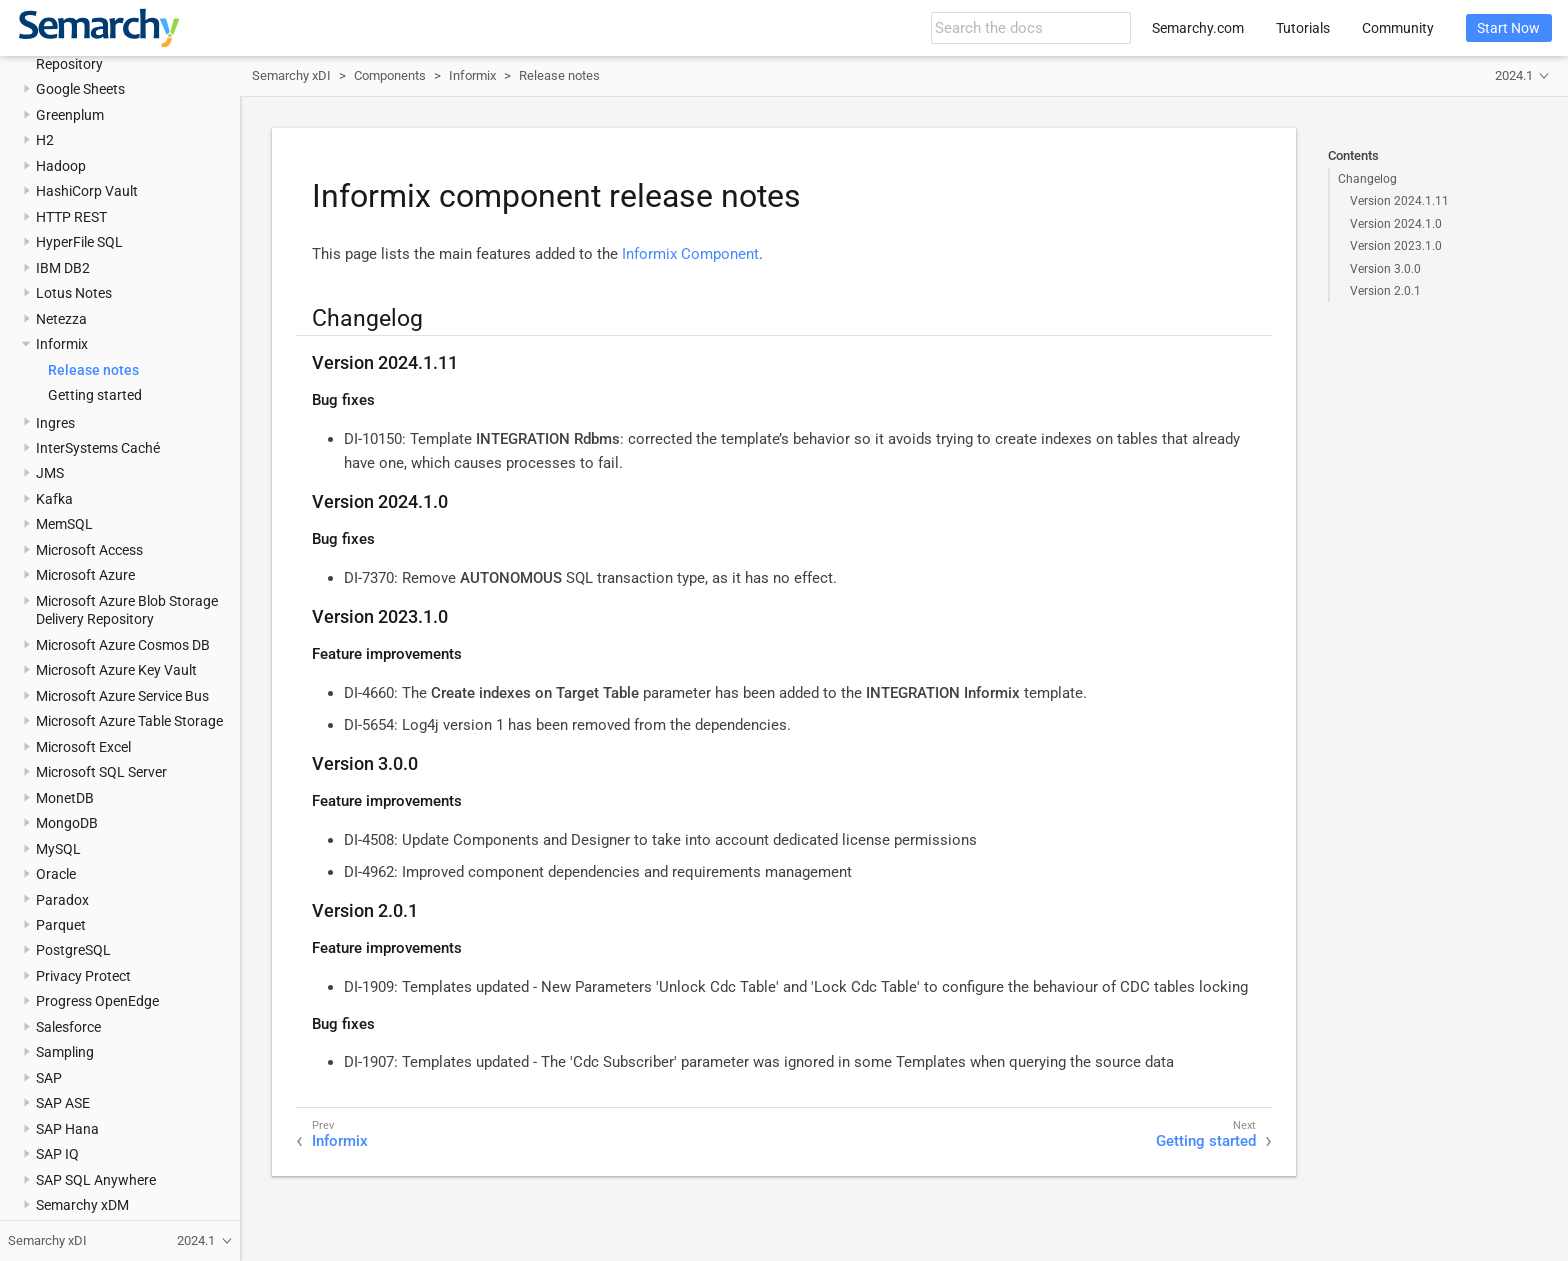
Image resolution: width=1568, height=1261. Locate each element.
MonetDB (65, 798)
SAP (49, 1078)
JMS (50, 473)
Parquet (61, 925)
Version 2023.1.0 (1396, 246)
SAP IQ (57, 1154)
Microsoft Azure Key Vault (116, 670)
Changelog (1367, 179)
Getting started (95, 395)
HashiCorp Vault (87, 191)
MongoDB (67, 823)
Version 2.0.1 (1385, 291)
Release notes (93, 370)
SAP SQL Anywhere (96, 1180)
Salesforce (68, 1027)
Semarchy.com (1198, 28)
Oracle (56, 874)
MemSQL (64, 524)
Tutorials (1303, 28)
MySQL (58, 849)
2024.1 (1514, 75)
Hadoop (61, 166)
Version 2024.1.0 (1396, 224)
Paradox (62, 900)
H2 (45, 140)
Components (390, 75)
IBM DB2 (63, 268)
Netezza (61, 319)
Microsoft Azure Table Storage (129, 721)
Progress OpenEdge (97, 1001)
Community (1398, 28)
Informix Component (690, 254)
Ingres (55, 423)
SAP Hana (67, 1129)
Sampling (65, 1052)
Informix (62, 344)
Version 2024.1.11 (1399, 201)
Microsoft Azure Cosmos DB (123, 645)
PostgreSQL (73, 950)
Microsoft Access (89, 550)
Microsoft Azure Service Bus (122, 696)
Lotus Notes (74, 293)
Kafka (54, 499)
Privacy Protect (83, 976)
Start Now (1508, 28)
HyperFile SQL (79, 242)
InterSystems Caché (98, 448)
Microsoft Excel (83, 747)
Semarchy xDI (291, 75)
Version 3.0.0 (1385, 269)
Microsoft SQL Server (101, 772)
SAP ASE (63, 1103)
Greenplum (70, 115)
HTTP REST (71, 217)
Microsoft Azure (85, 575)
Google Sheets (80, 89)
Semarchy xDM (82, 1205)
